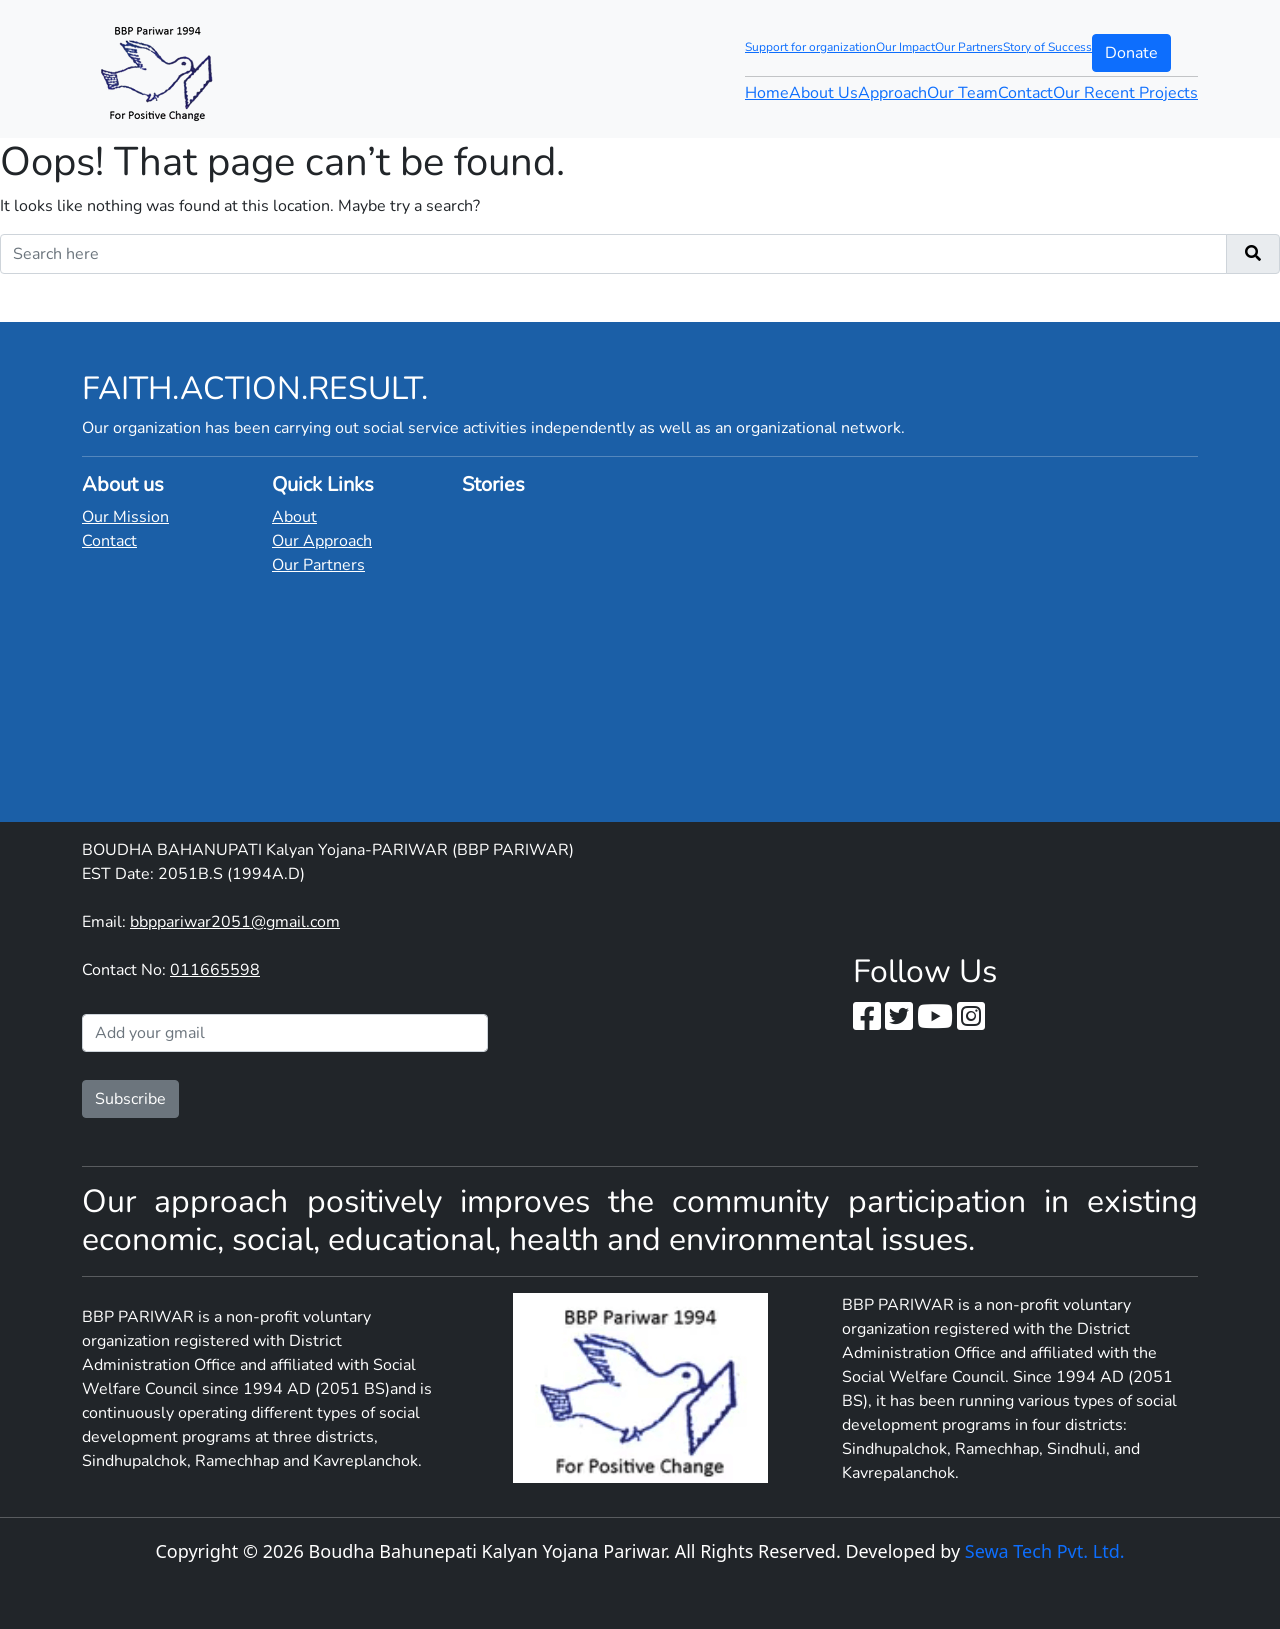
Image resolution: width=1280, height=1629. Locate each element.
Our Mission (125, 517)
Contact (1025, 93)
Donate (1131, 53)
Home (767, 93)
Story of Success (1047, 47)
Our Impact (905, 47)
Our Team (962, 93)
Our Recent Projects (1125, 93)
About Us (823, 93)
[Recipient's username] (613, 254)
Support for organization (810, 47)
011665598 (215, 970)
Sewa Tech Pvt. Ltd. (1045, 1551)
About (294, 517)
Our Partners (969, 47)
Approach (892, 93)
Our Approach (322, 541)
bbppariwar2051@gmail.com (235, 922)
